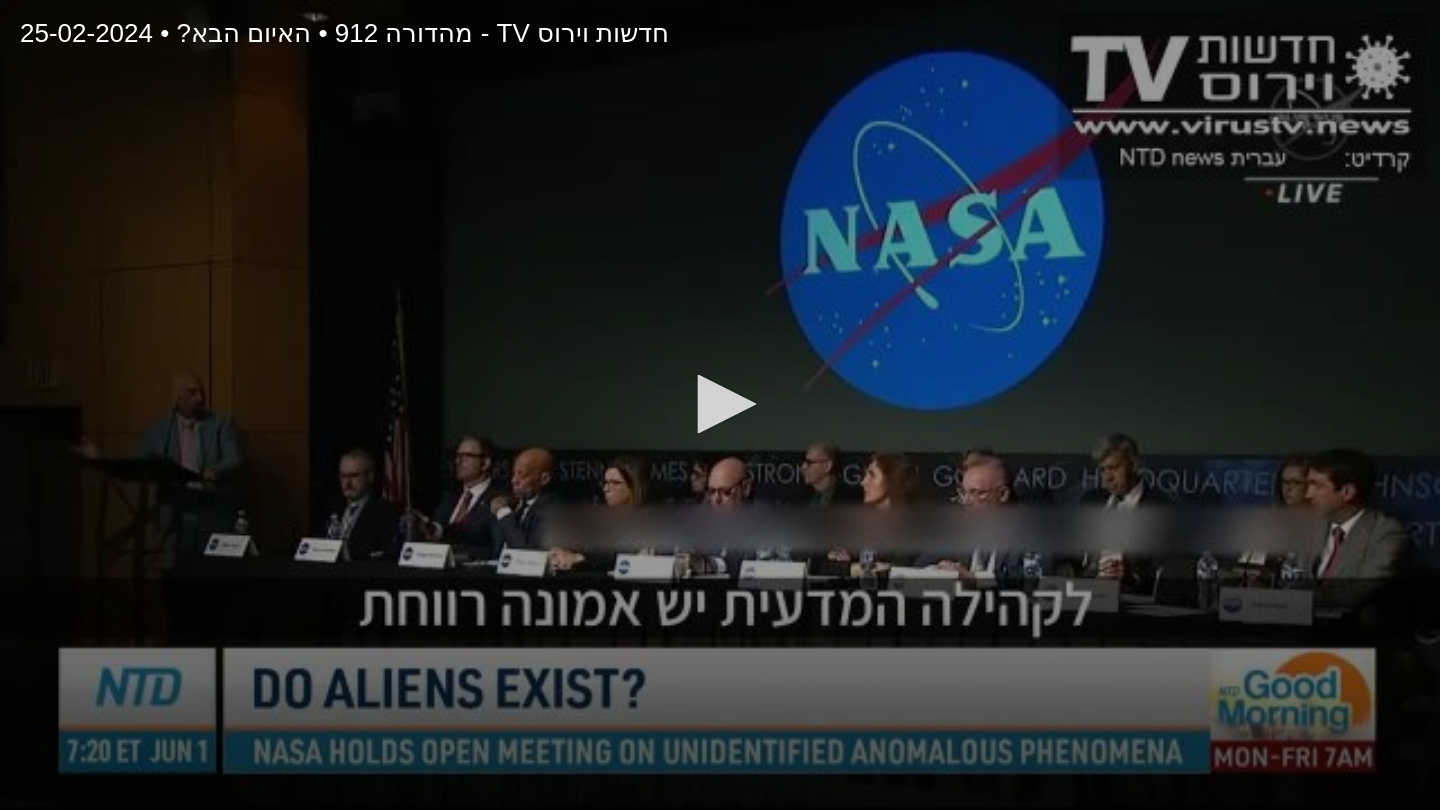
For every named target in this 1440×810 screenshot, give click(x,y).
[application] (720, 405)
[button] (720, 404)
